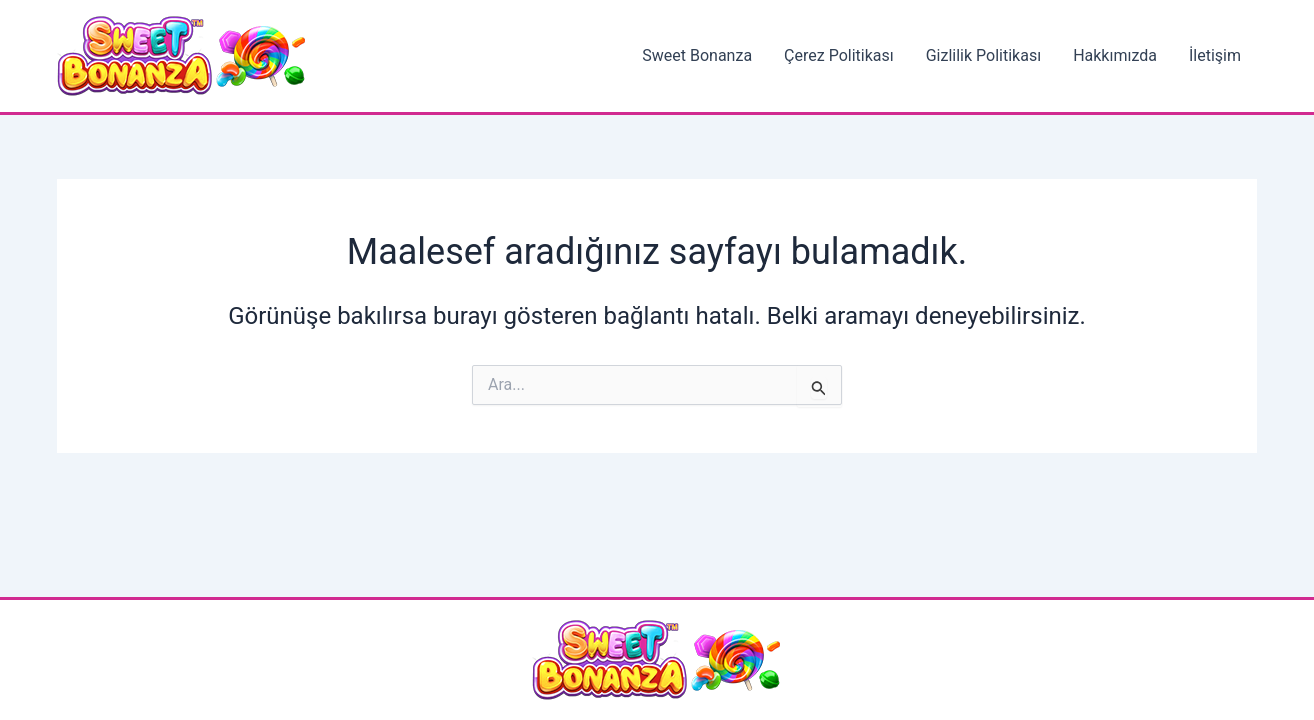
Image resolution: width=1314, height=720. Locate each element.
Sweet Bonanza (697, 55)
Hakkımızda (1115, 55)
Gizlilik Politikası (983, 55)
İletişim (1215, 55)
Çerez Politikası (839, 55)
